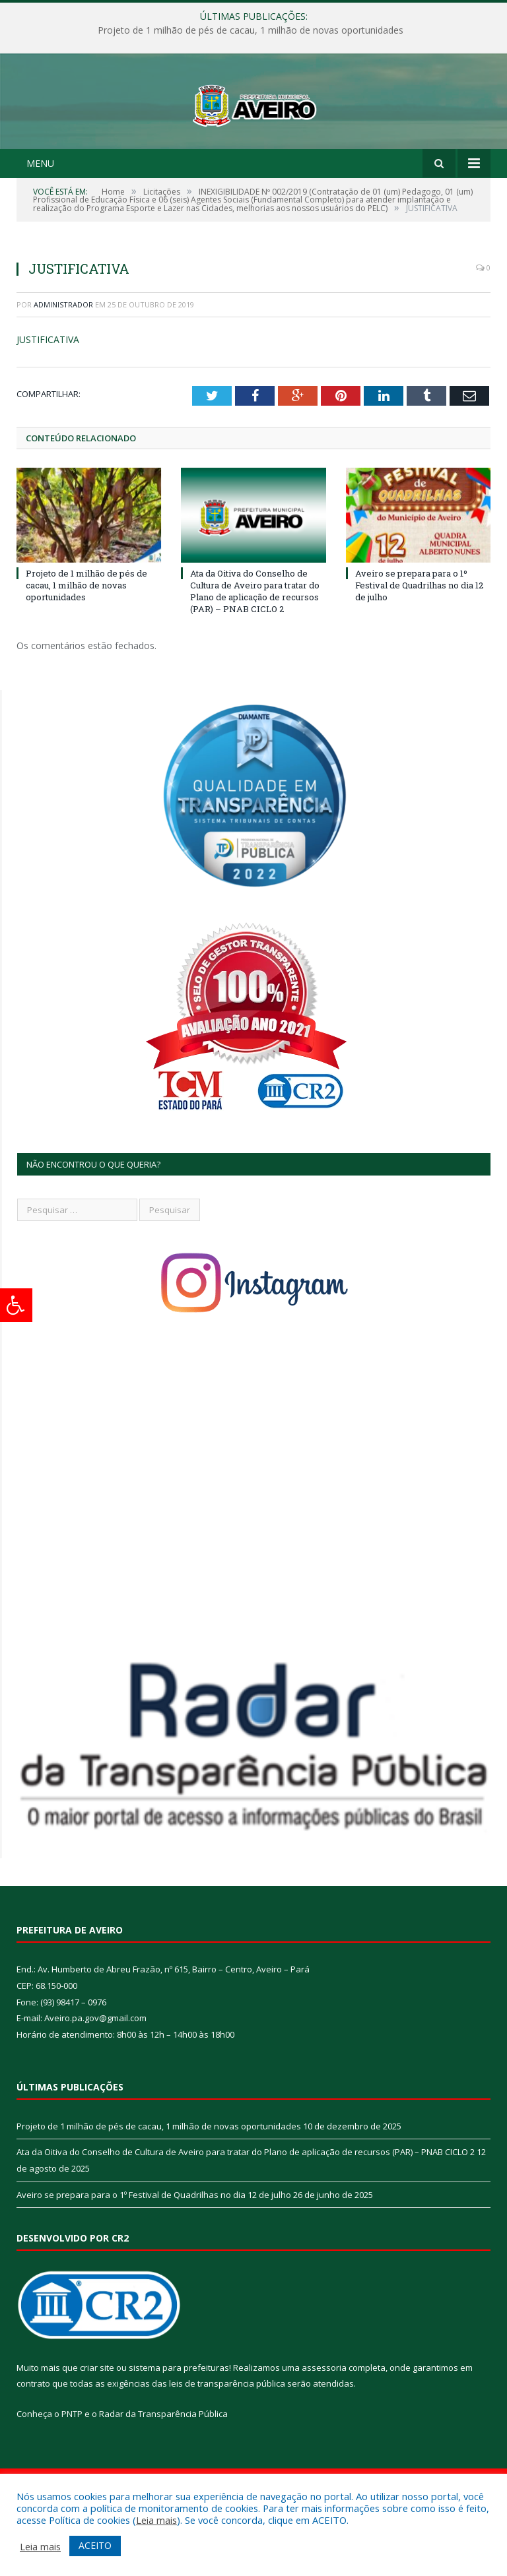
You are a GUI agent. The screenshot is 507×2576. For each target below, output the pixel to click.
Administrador (63, 354)
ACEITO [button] (95, 2545)
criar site (97, 2417)
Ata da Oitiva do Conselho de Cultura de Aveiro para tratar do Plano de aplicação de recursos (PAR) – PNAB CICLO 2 (255, 641)
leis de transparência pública (227, 2433)
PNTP (72, 2463)
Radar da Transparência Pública (163, 2463)
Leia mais (156, 2520)
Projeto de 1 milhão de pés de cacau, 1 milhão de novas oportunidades (250, 30)
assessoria (324, 2417)
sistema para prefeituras (179, 2417)
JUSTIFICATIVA (48, 389)
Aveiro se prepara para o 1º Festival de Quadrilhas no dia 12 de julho (419, 634)
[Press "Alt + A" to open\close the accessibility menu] (16, 1305)
